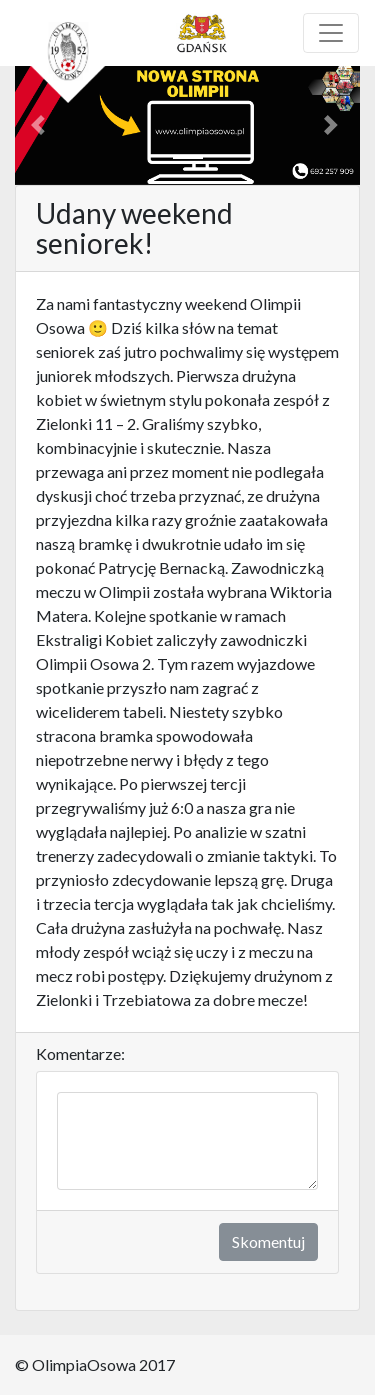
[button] (41, 125)
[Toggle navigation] (331, 33)
